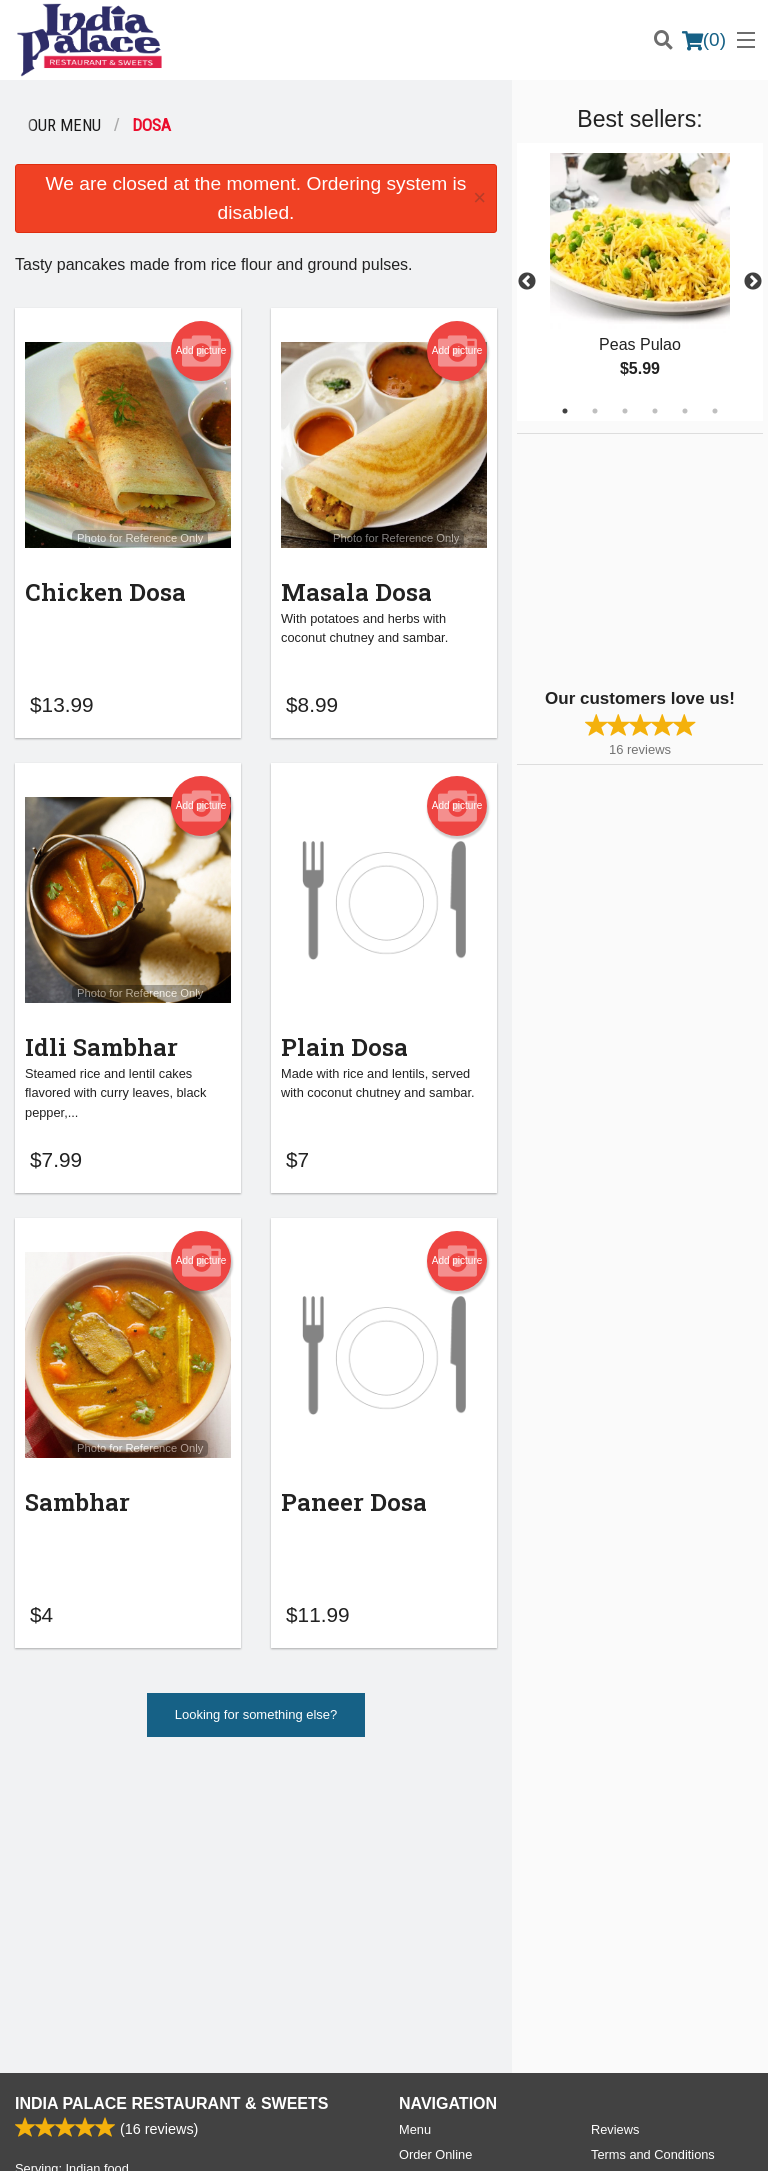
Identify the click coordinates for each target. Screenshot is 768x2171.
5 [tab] (685, 411)
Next (753, 282)
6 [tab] (715, 411)
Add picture (201, 351)
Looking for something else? (256, 1723)
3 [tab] (625, 411)
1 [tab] (565, 411)
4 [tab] (655, 411)
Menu (415, 1837)
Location (423, 1886)
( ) (704, 40)
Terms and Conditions (653, 1862)
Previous (527, 282)
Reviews (615, 1837)
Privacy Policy (631, 1886)
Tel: (459, 1987)
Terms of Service (417, 2137)
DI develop (414, 2083)
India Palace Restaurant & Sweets (171, 1811)
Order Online (435, 1862)
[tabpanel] (640, 282)
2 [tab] (595, 411)
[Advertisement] (642, 559)
